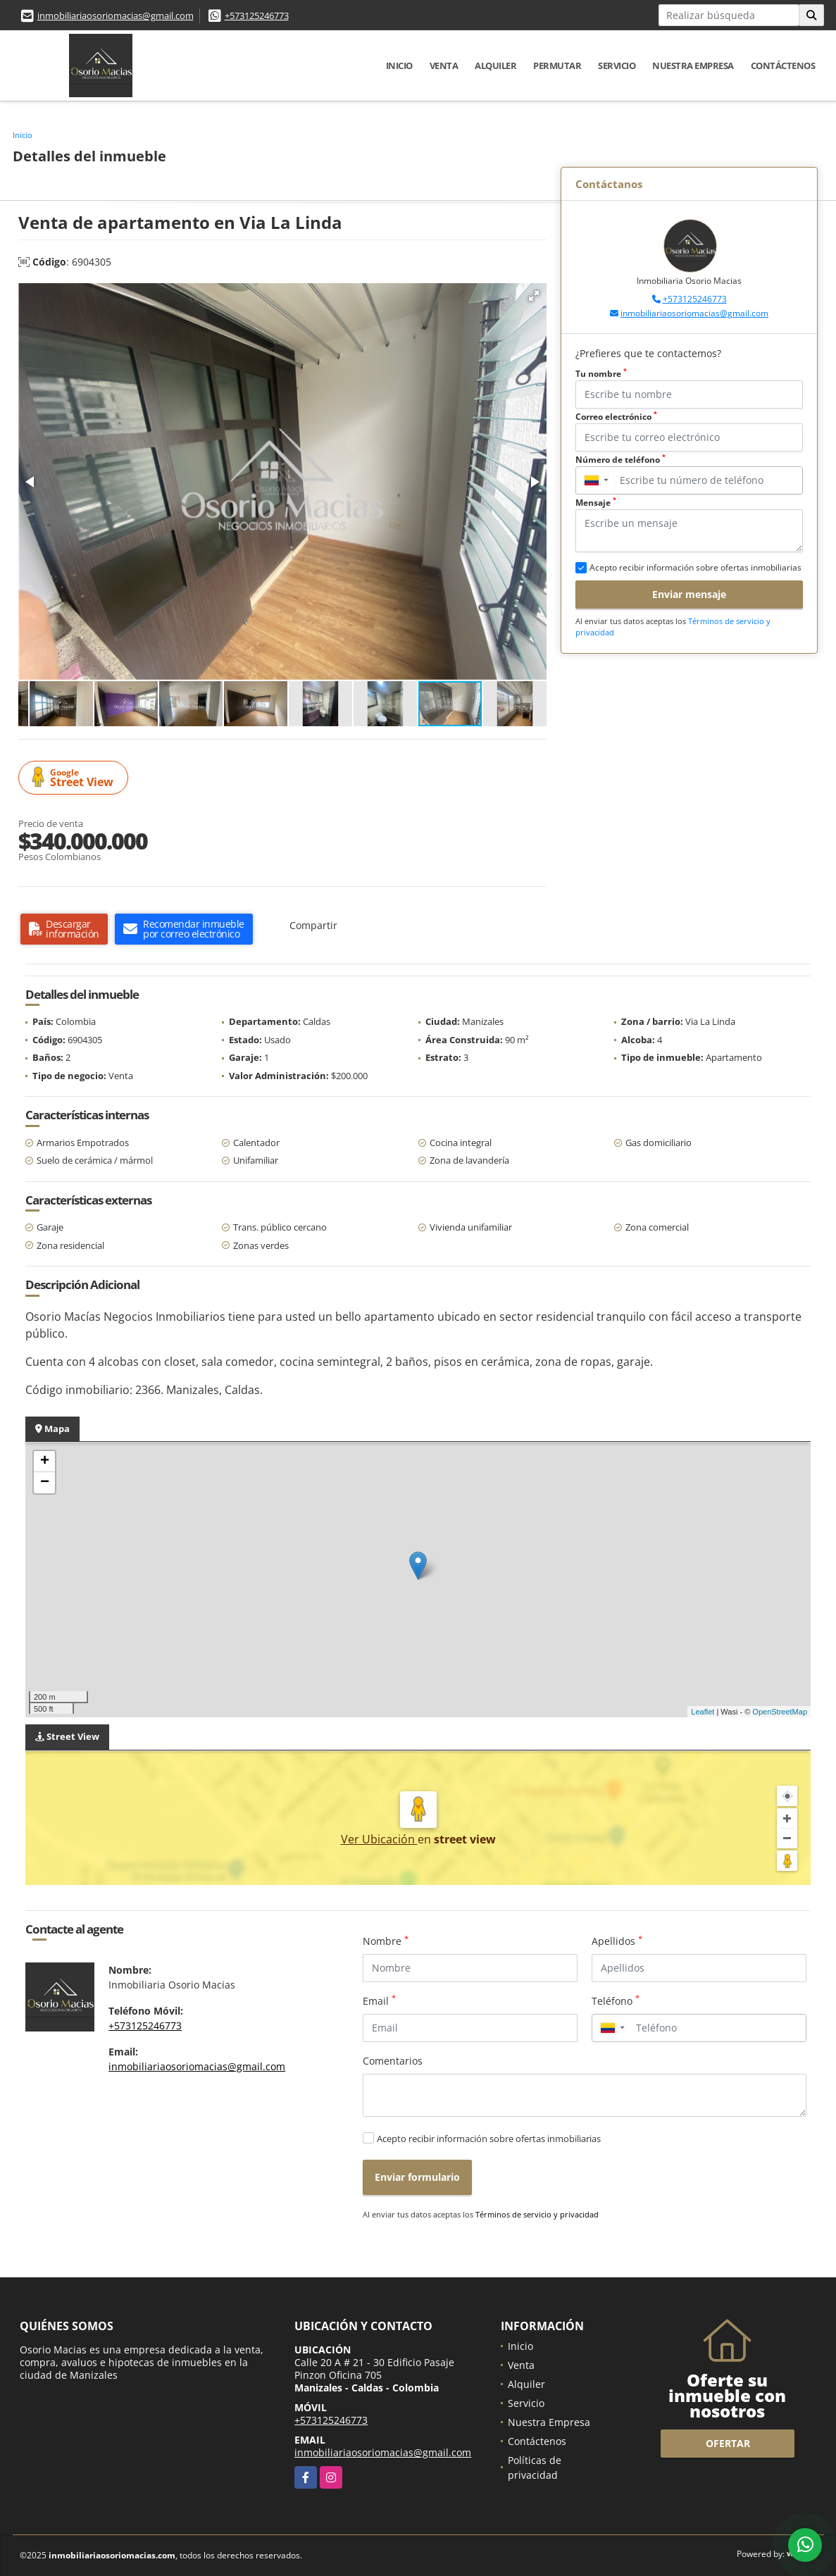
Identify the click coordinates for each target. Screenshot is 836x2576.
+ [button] (44, 1461)
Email (379, 2000)
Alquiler (495, 65)
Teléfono (616, 2000)
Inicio (399, 65)
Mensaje (595, 503)
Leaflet (702, 1711)
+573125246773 (257, 15)
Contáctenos (783, 65)
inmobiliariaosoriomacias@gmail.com (115, 15)
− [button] (44, 1482)
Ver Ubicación (379, 1839)
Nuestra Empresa (693, 65)
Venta (444, 65)
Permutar (557, 65)
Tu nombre (601, 374)
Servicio (616, 65)
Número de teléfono (620, 460)
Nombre (385, 1941)
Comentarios (393, 2060)
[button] (534, 296)
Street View (75, 778)
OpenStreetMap (779, 1711)
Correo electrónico (616, 417)
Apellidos (617, 1941)
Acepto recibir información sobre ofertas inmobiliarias (489, 2138)
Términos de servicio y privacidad (537, 2214)
